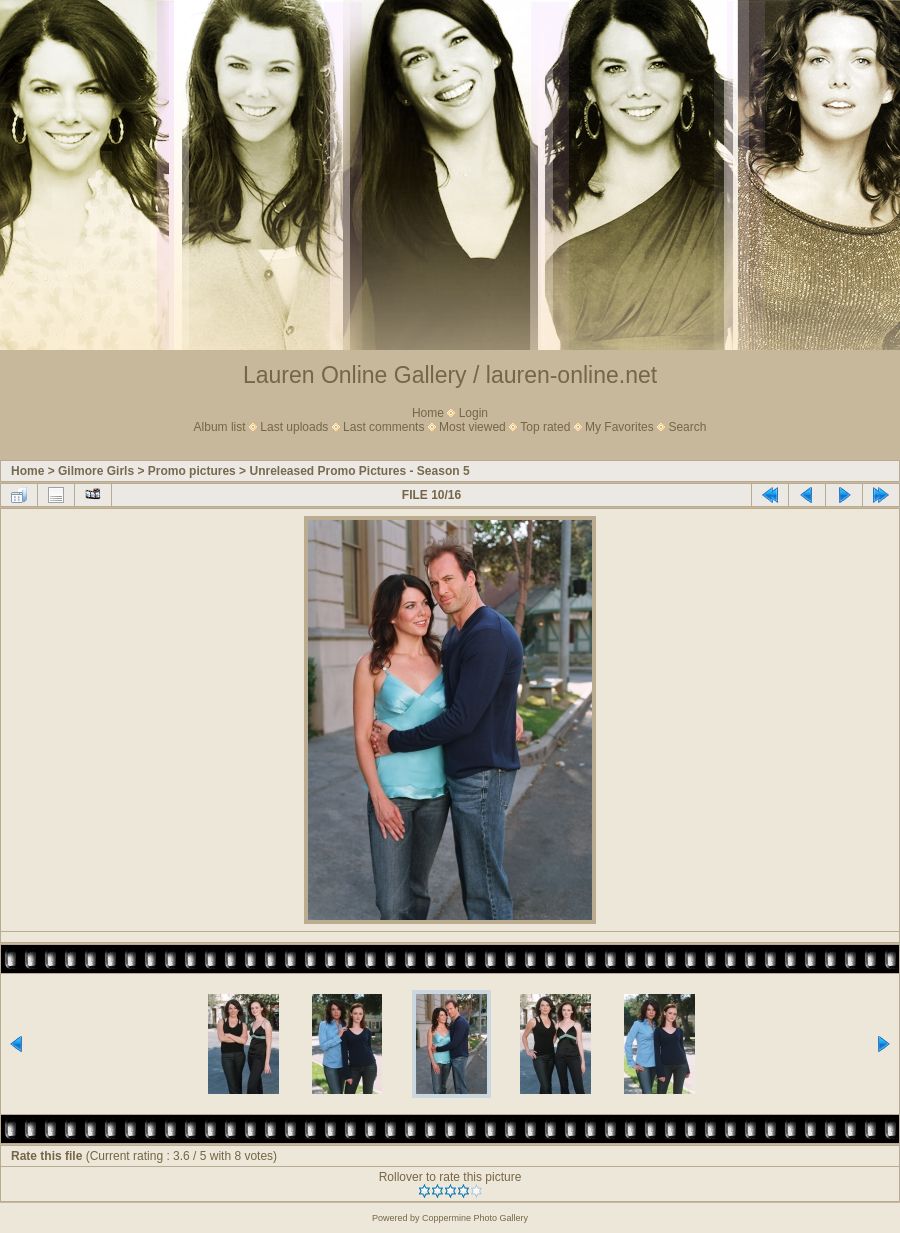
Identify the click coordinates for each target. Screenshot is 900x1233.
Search (687, 427)
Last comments (383, 427)
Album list (220, 427)
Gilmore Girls (96, 471)
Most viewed (472, 427)
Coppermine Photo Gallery (475, 1218)
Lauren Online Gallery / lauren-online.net (450, 375)
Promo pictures (192, 471)
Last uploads (294, 427)
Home (428, 413)
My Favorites (619, 427)
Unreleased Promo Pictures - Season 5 (359, 471)
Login (473, 413)
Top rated (545, 427)
